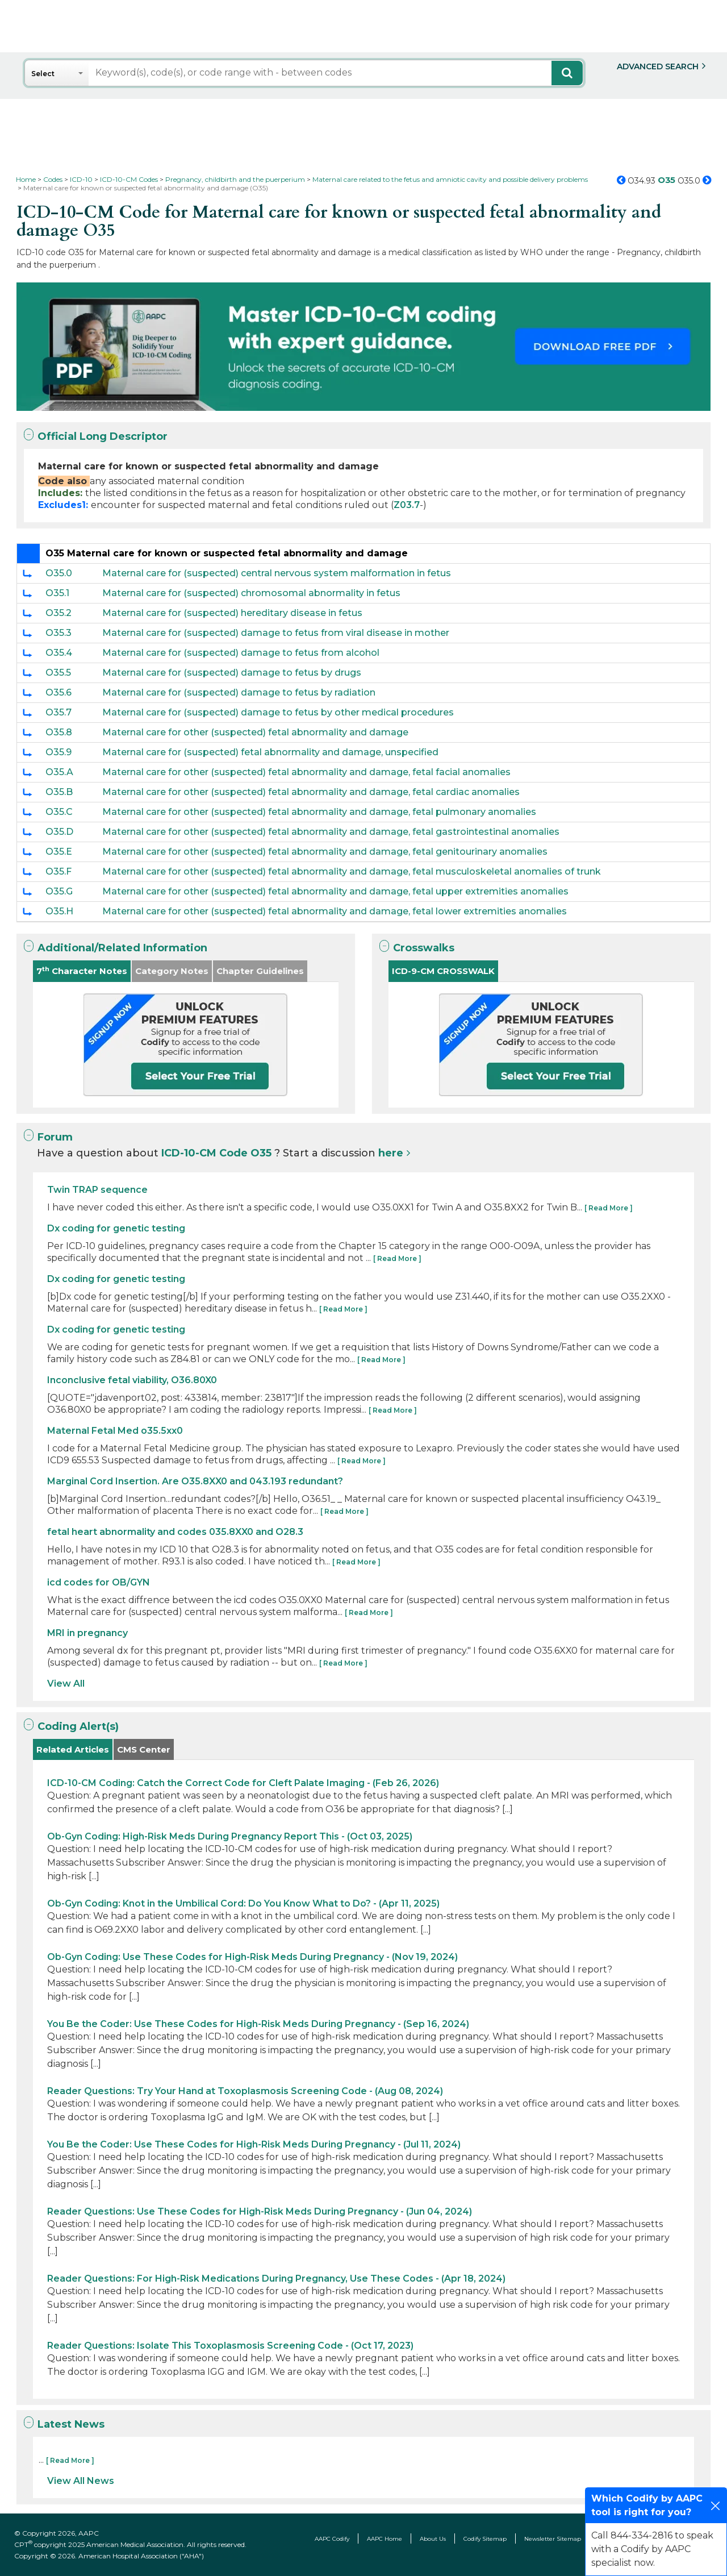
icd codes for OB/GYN (98, 1582)
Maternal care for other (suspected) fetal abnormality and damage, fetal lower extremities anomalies (334, 911)
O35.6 (58, 692)
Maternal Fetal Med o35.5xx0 (115, 1430)
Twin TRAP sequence (97, 1189)
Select (43, 73)
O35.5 (58, 672)
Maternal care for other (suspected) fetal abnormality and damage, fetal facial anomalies (306, 772)
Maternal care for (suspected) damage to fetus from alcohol (240, 652)
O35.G (59, 891)
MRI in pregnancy (87, 1633)
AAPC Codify (332, 2538)
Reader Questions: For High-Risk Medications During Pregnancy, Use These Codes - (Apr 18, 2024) (276, 2278)
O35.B (59, 791)
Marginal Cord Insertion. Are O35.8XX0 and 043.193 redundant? (195, 1481)
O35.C (59, 811)
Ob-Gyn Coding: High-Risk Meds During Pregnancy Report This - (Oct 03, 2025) (229, 1836)
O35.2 (58, 612)
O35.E (58, 851)
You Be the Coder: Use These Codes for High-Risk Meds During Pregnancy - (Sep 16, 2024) (258, 2024)
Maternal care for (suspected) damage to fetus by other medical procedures (278, 712)
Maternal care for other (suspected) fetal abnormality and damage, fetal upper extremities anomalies (335, 891)
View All (66, 1683)
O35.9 (58, 752)
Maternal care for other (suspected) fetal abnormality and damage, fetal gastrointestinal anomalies (330, 831)
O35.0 (58, 573)
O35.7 (58, 712)
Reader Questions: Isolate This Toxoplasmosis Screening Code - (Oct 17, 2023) (230, 2345)
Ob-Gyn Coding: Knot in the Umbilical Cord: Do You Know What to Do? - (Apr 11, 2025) (243, 1903)
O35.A (59, 772)
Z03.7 (407, 505)
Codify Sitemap (485, 2538)
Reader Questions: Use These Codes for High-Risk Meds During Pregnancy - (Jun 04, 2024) (259, 2211)
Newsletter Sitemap (552, 2538)
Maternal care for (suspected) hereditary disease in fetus (232, 612)
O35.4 (58, 652)
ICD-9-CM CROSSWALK (443, 971)
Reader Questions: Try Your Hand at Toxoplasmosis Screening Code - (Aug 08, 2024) (245, 2091)
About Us (433, 2538)
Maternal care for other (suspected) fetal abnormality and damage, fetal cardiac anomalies (311, 791)
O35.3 (58, 632)
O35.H (59, 911)
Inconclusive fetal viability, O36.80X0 (132, 1380)
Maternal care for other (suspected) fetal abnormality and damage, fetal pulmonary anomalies (319, 811)
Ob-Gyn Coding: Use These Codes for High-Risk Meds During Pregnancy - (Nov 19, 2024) (252, 1956)
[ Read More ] (608, 1208)
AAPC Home (384, 2538)
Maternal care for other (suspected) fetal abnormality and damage (255, 732)
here (390, 1153)
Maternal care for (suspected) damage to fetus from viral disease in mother (275, 632)
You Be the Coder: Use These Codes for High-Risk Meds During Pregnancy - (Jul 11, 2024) (254, 2144)
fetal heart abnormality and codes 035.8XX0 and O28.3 (175, 1531)
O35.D (59, 831)
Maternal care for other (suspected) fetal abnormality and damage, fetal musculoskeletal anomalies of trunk (351, 871)
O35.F (58, 871)
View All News (80, 2480)
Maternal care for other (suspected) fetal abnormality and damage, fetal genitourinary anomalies (325, 851)
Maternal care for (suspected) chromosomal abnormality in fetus (251, 593)
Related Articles (72, 1749)
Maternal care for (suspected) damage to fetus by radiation (238, 692)
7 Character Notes (81, 971)
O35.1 (57, 593)
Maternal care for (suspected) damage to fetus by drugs (231, 672)
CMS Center (143, 1749)
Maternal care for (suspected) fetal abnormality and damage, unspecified (270, 752)
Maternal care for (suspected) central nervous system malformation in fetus (276, 573)
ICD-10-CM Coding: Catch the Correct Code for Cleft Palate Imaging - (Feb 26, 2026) (243, 1783)
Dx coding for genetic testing (116, 1228)
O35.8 (58, 732)
